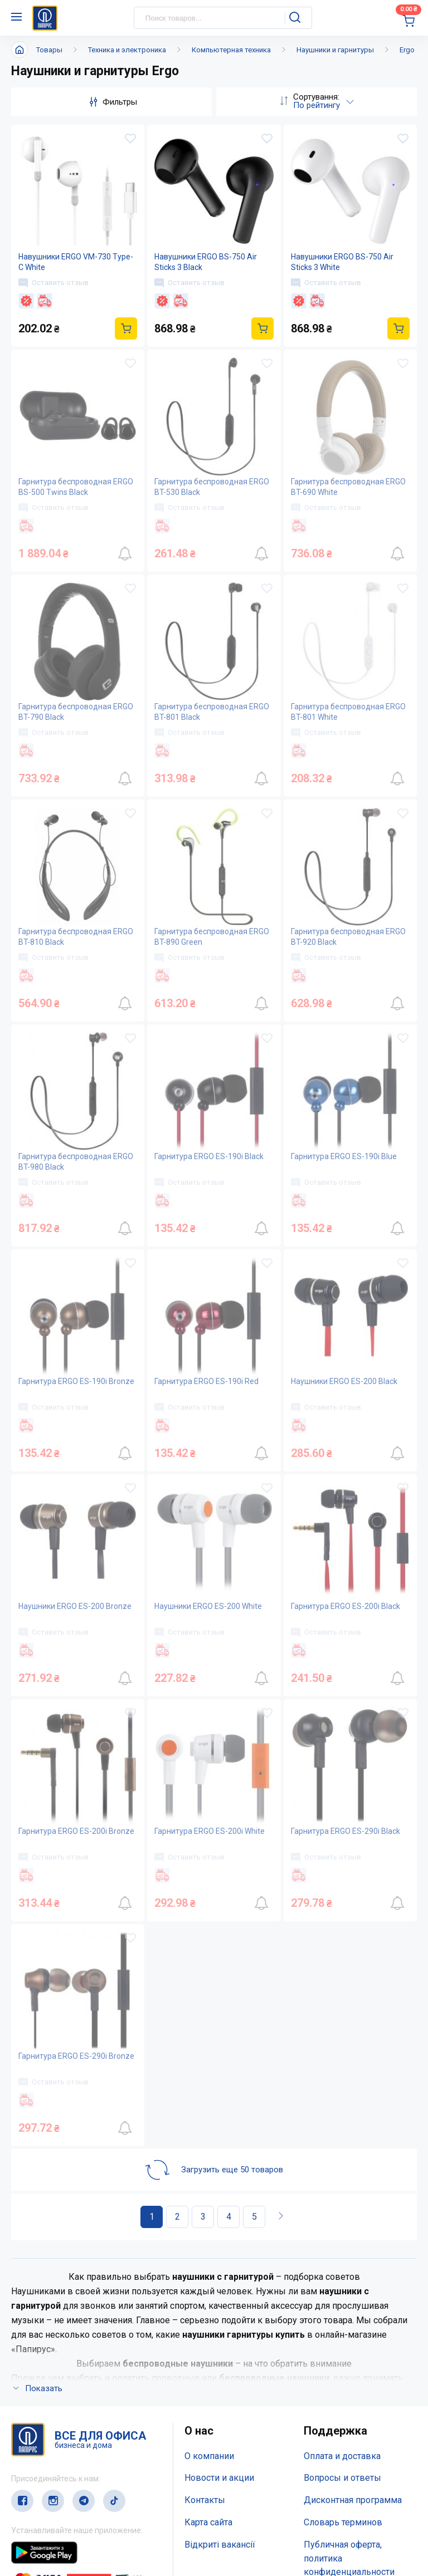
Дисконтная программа (353, 2500)
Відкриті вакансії (219, 2544)
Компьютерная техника (231, 50)
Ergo (407, 50)
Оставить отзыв (53, 283)
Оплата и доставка (342, 2456)
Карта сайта (208, 2522)
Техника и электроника (127, 50)
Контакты (204, 2500)
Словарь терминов (343, 2522)
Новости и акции (219, 2477)
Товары (49, 50)
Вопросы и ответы (342, 2477)
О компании (209, 2456)
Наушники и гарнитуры (335, 50)
